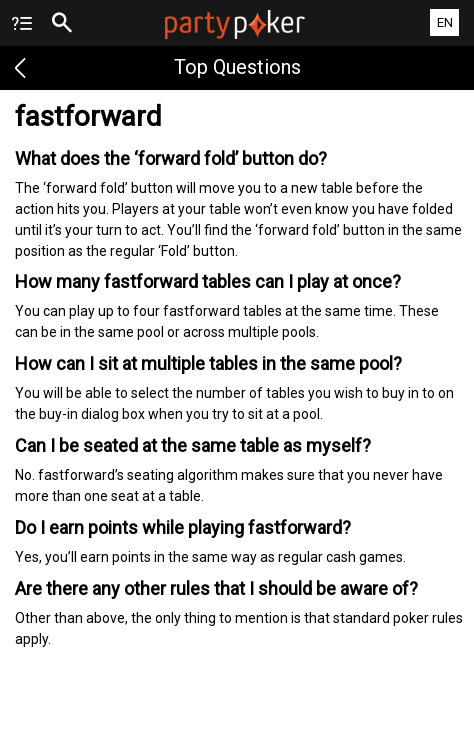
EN (445, 22)
